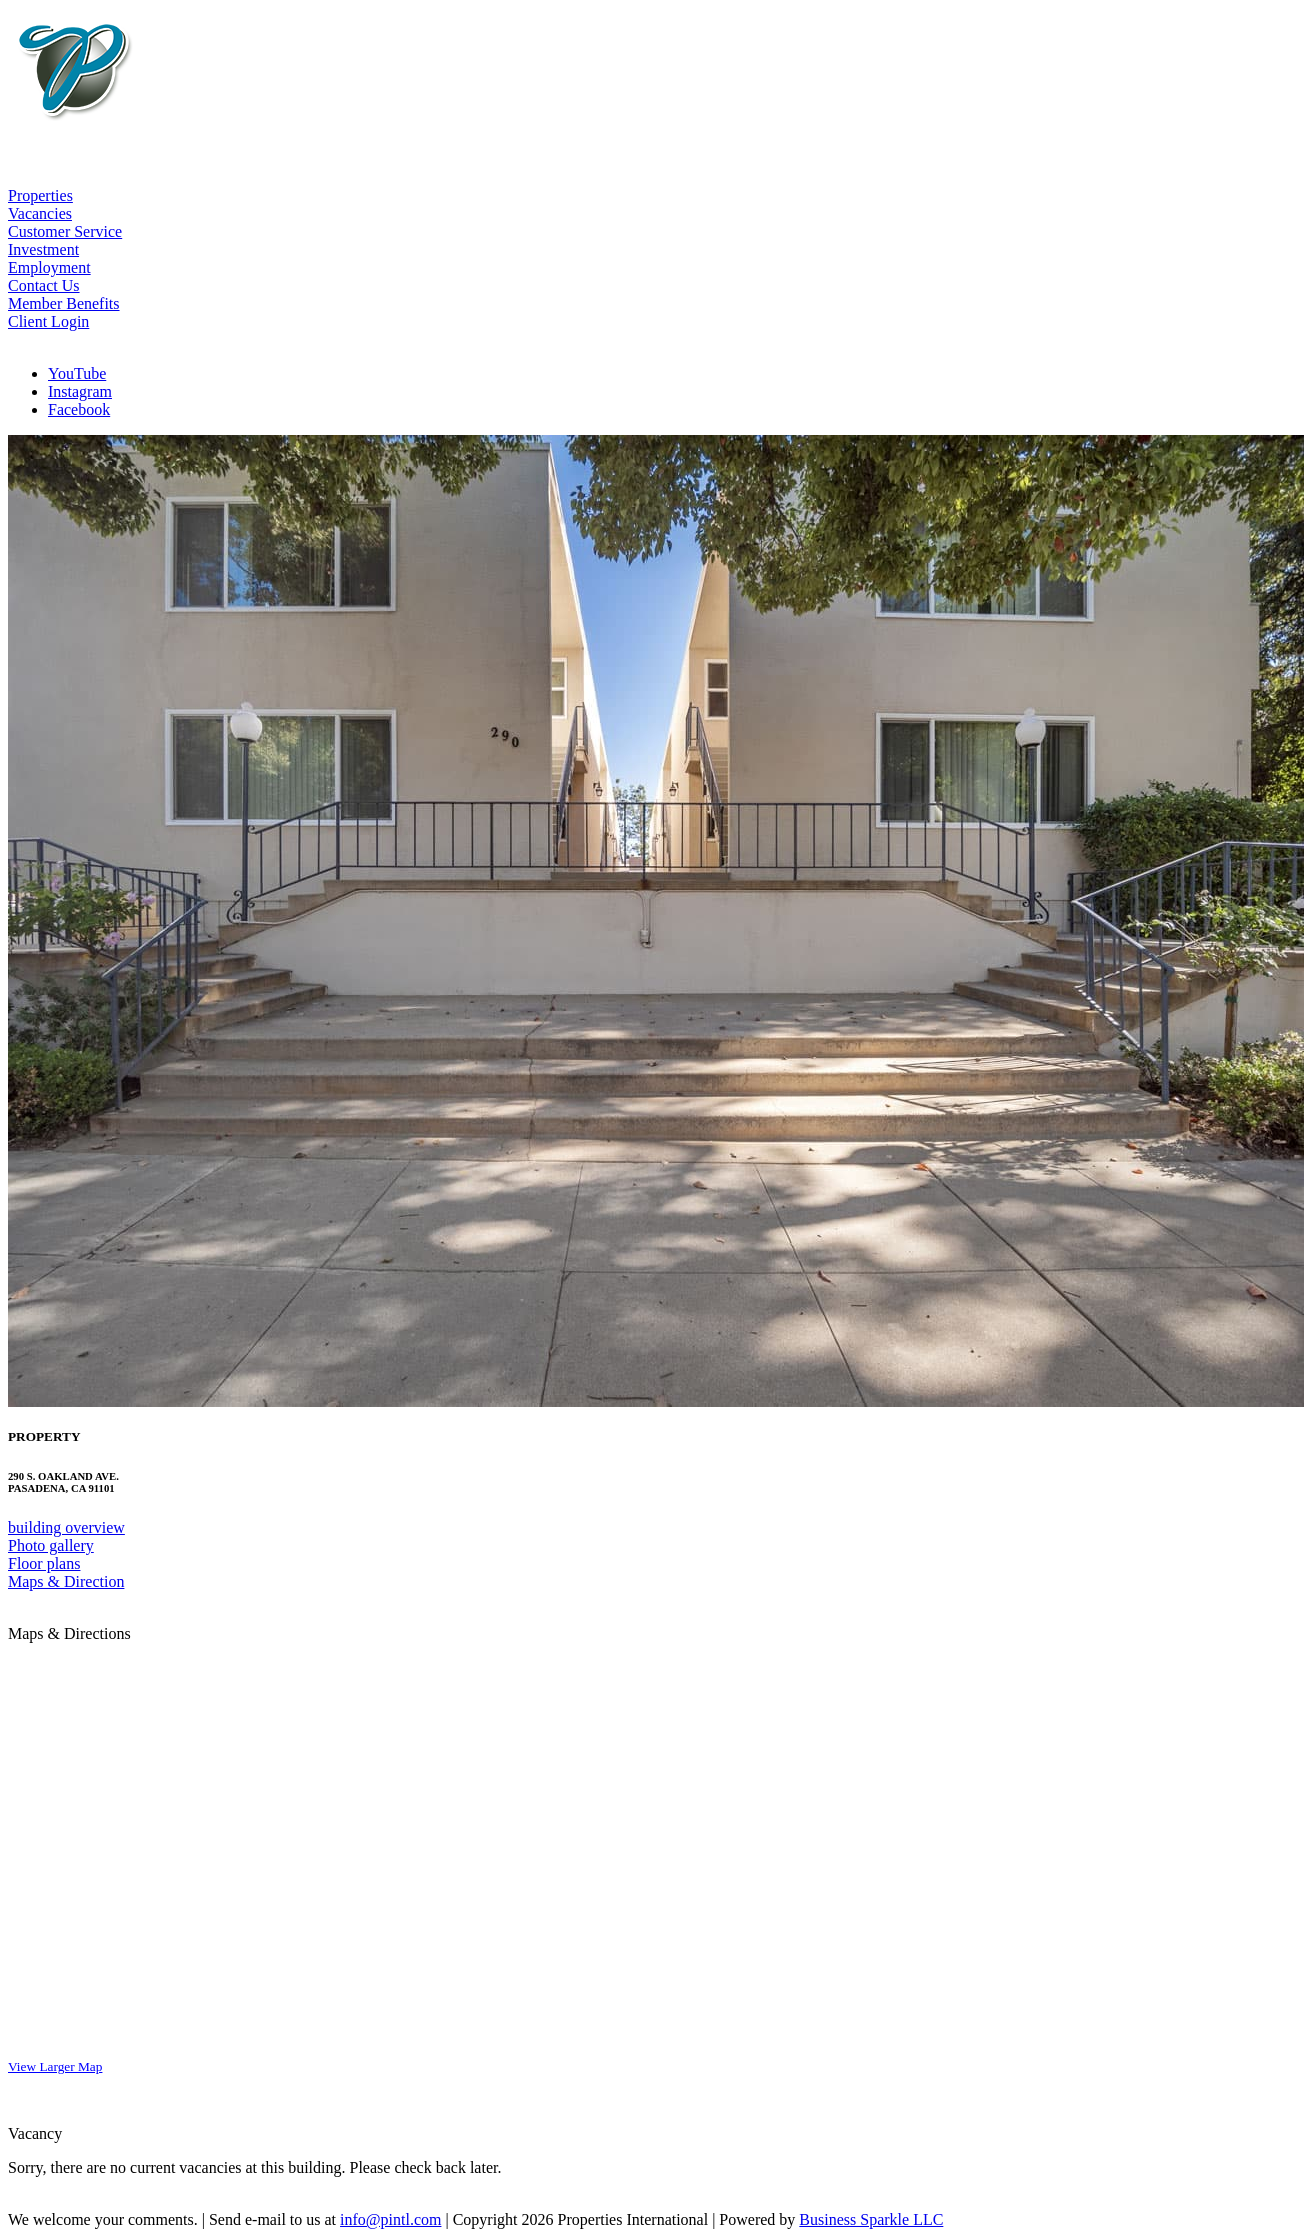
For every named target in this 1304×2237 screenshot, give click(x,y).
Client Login (48, 321)
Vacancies (40, 213)
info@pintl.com (390, 2219)
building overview (66, 1527)
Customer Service (65, 231)
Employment (49, 267)
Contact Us (44, 285)
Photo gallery (51, 1545)
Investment (43, 249)
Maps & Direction (66, 1581)
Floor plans (44, 1563)
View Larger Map (55, 2066)
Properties (40, 195)
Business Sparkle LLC (871, 2219)
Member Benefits (64, 303)
